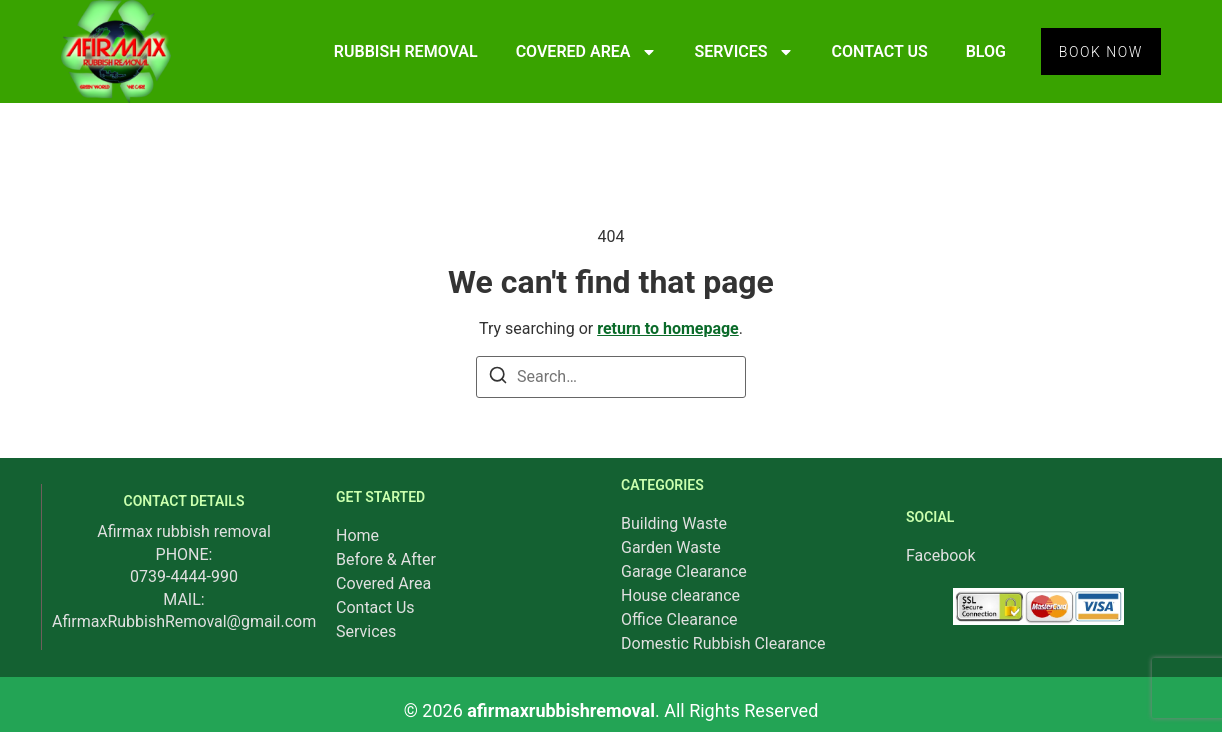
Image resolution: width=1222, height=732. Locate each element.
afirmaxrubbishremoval (561, 710)
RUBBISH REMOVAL (400, 51)
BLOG (980, 51)
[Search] (498, 378)
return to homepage (668, 328)
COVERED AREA (580, 52)
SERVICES (738, 52)
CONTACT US (874, 51)
